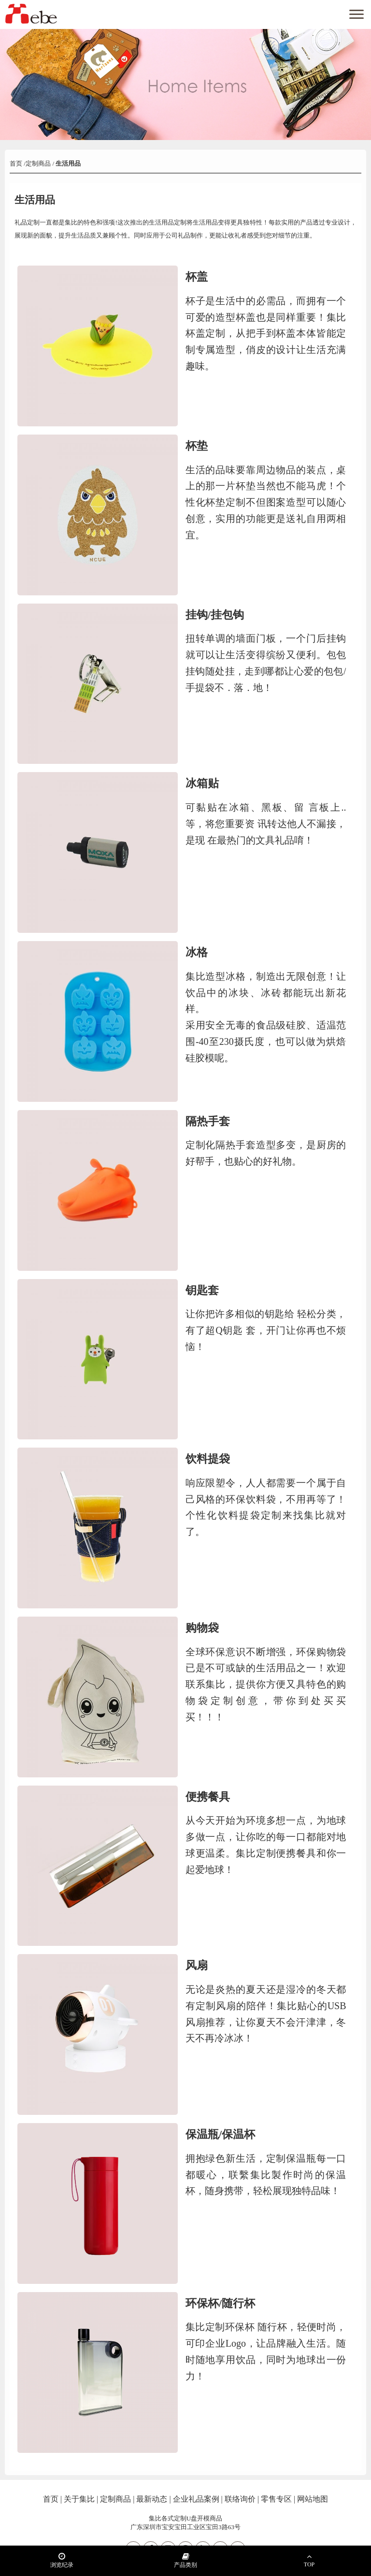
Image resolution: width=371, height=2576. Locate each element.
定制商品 (38, 163)
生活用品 (67, 163)
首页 (17, 163)
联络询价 (240, 2499)
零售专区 (276, 2499)
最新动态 (151, 2499)
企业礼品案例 (196, 2499)
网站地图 (312, 2499)
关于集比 (79, 2499)
